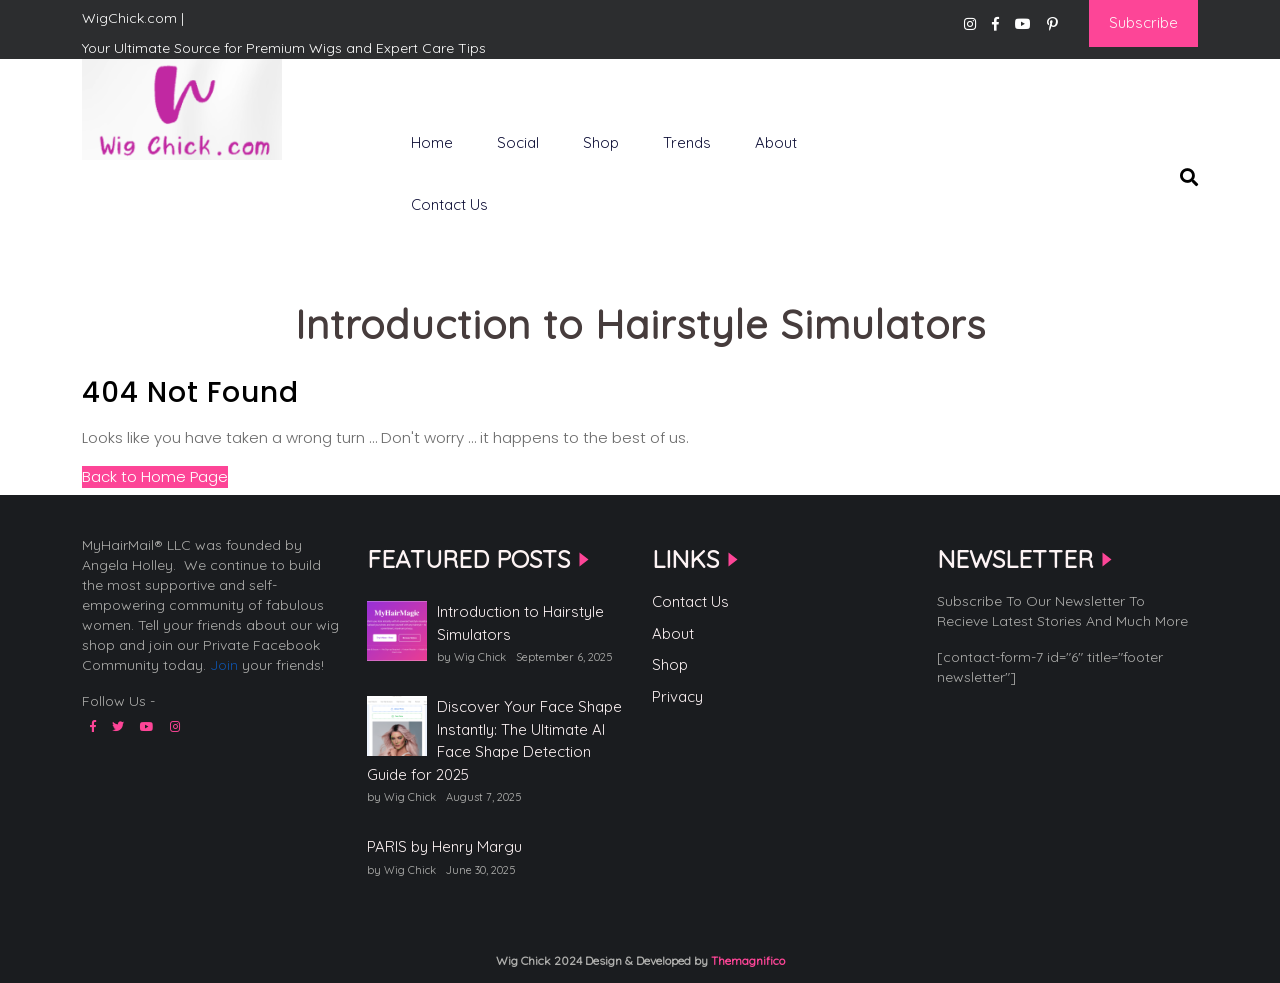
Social (518, 142)
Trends (687, 142)
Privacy (677, 696)
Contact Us (449, 204)
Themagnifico (746, 960)
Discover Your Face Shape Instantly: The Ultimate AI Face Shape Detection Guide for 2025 (494, 740)
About (776, 142)
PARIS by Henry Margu (444, 846)
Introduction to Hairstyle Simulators (520, 623)
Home (432, 142)
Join (224, 665)
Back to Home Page (155, 476)
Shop (601, 142)
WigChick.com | (153, 193)
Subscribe (1143, 22)
